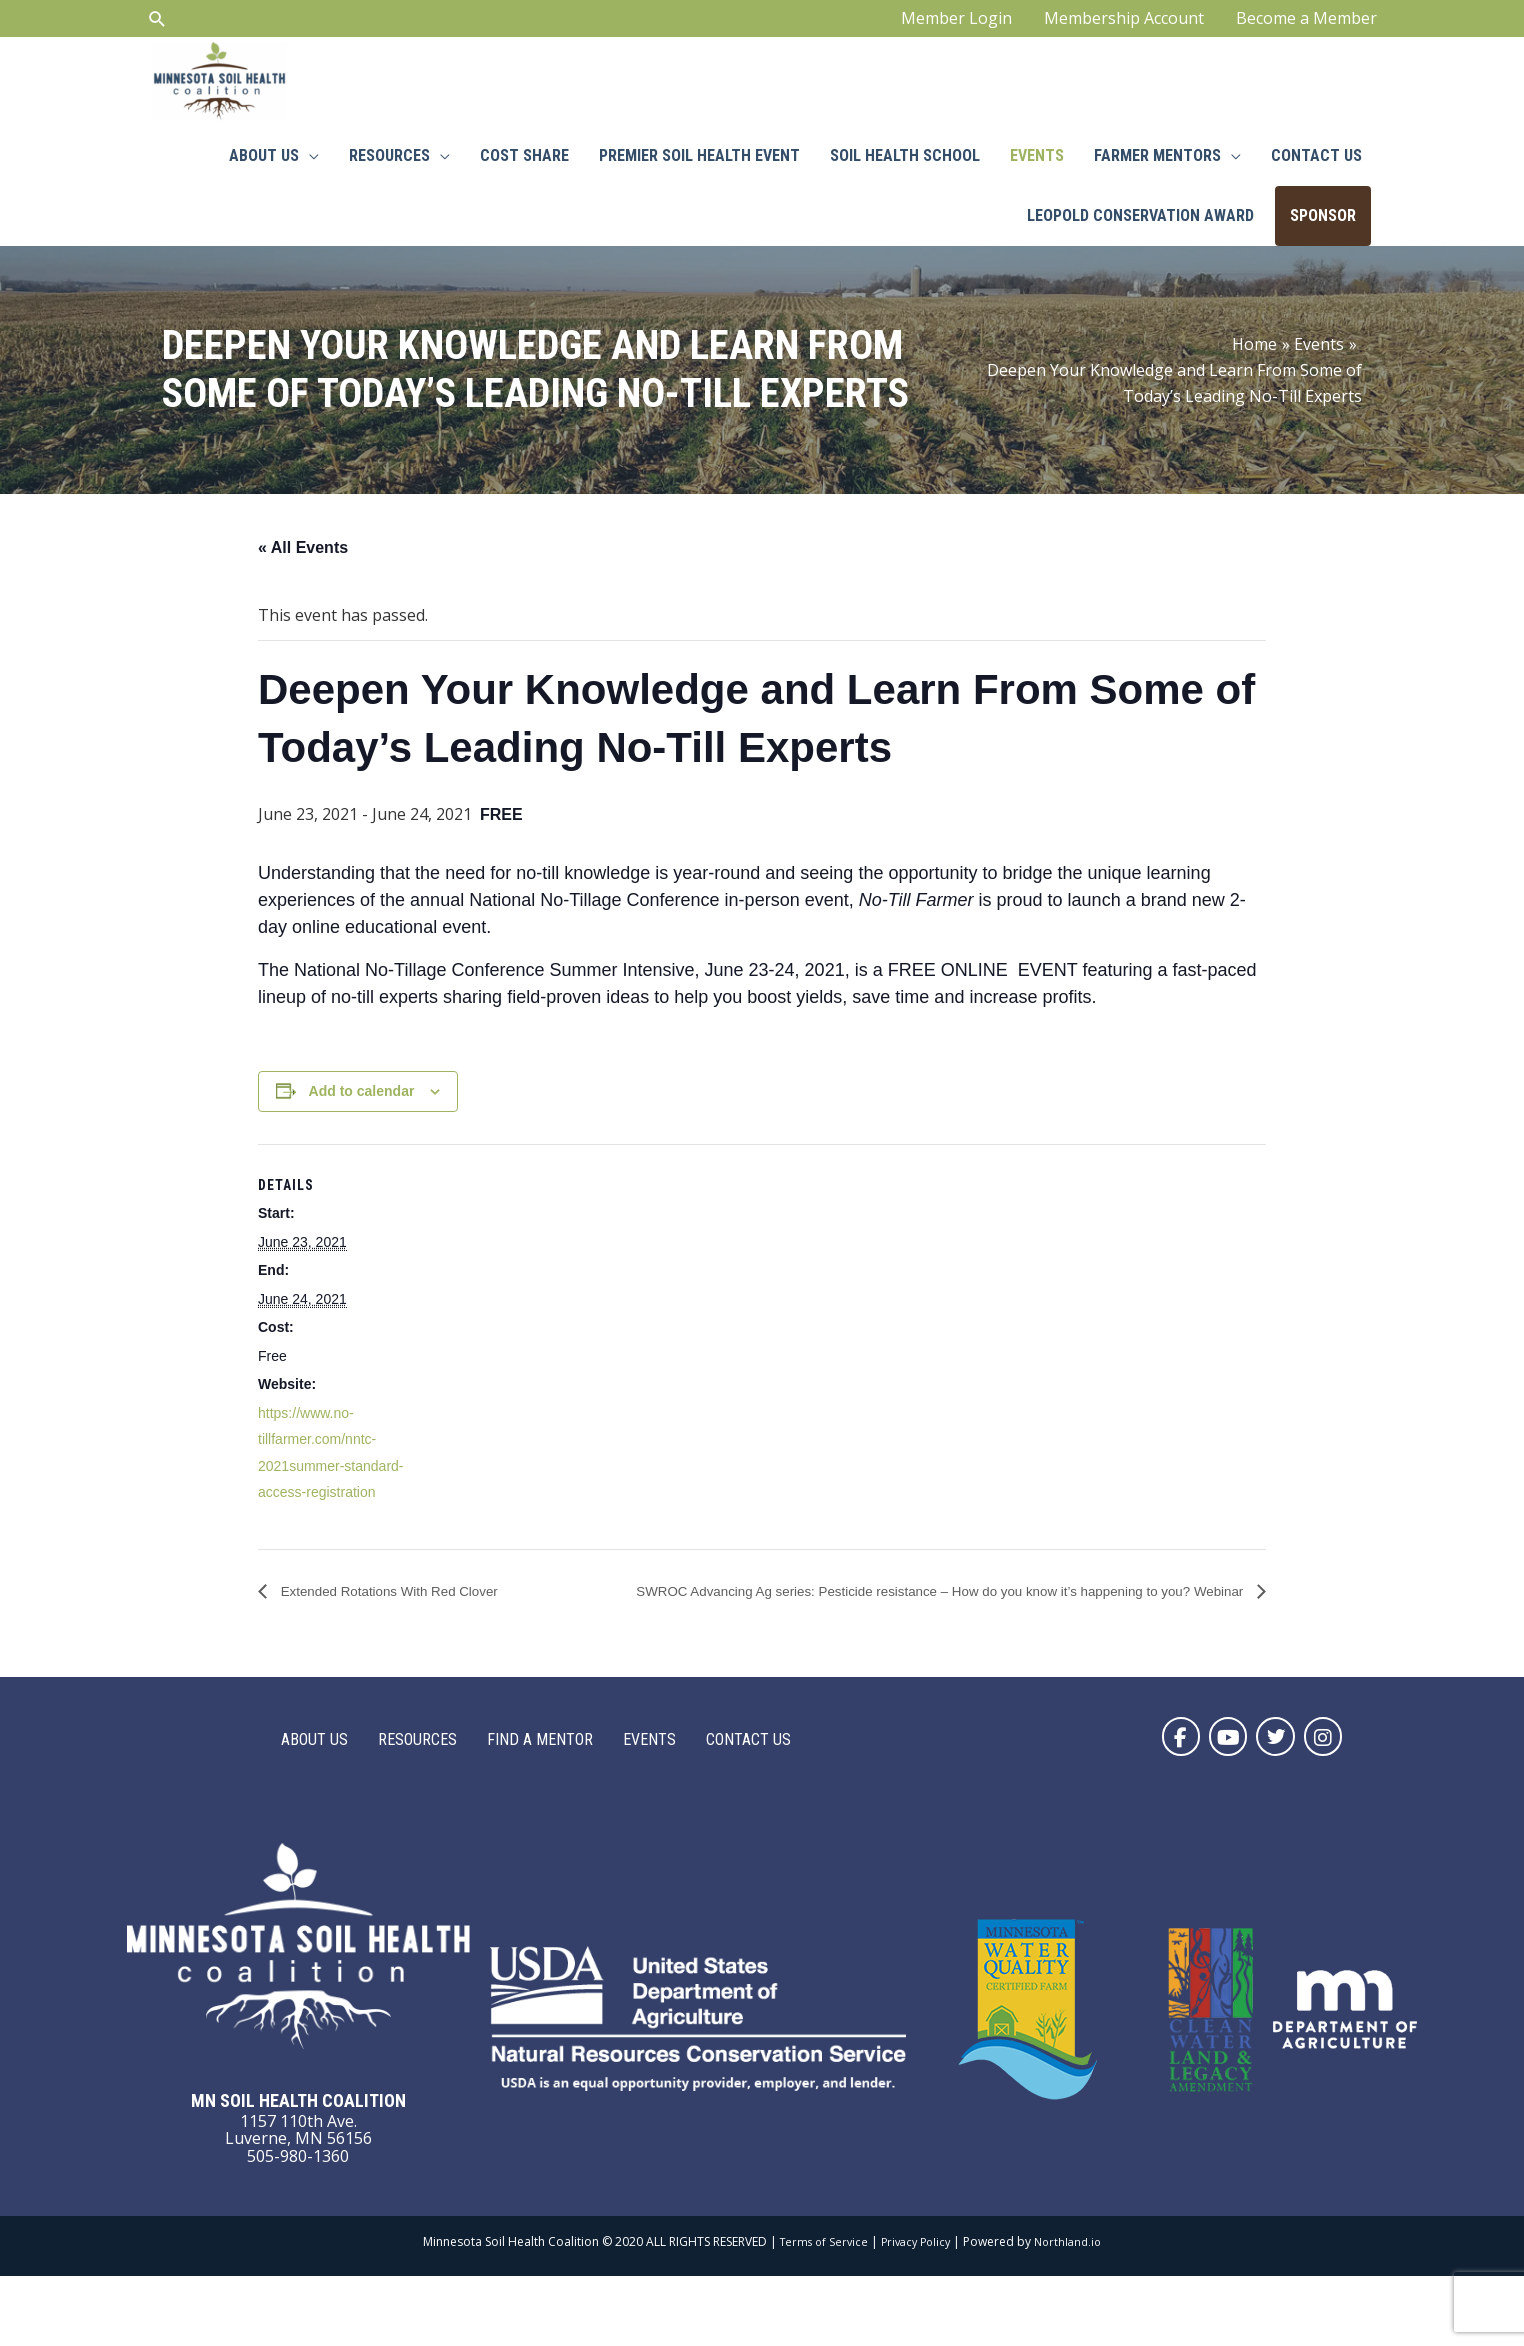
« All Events (303, 584)
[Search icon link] (157, 25)
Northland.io (1074, 2311)
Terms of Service (818, 2311)
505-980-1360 (298, 2226)
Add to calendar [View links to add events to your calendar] (362, 1128)
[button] (1157, 1803)
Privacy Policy (916, 2311)
